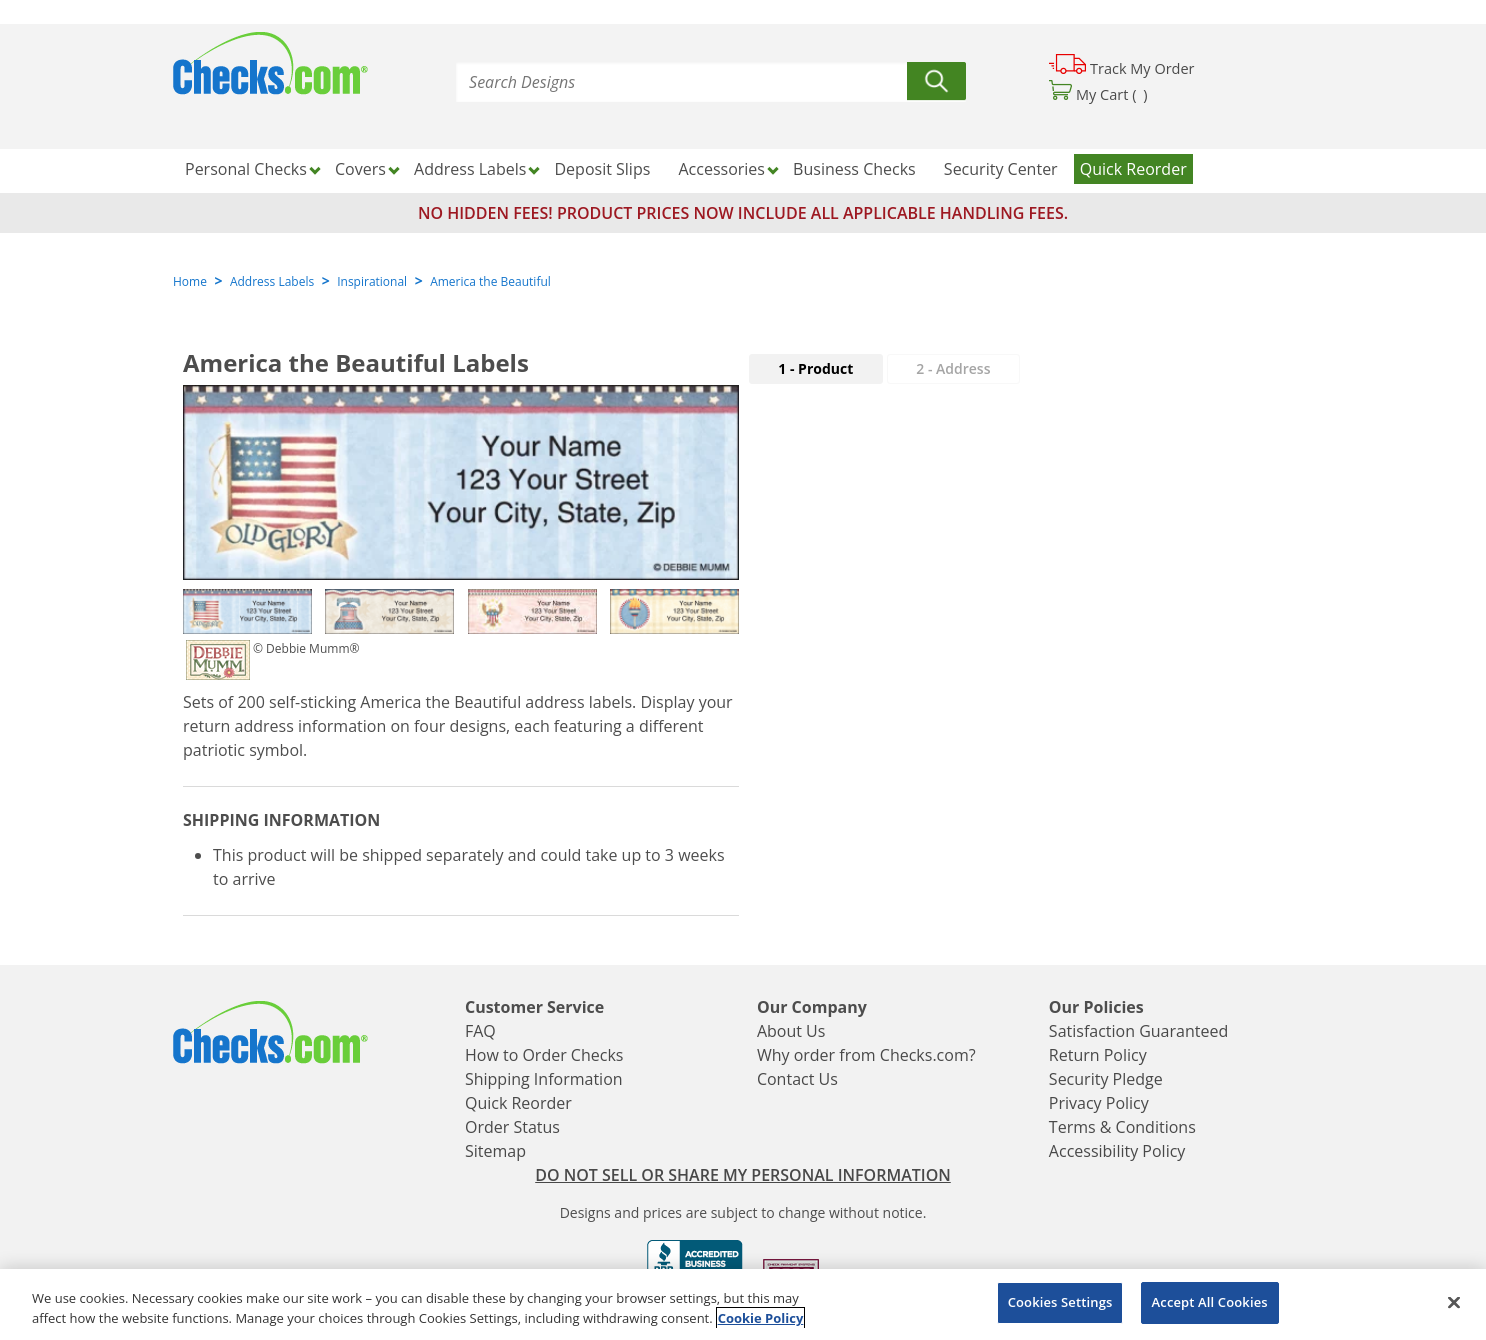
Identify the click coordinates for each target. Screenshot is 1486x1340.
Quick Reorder (1133, 169)
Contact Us (797, 1079)
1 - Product (815, 368)
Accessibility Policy (1117, 1151)
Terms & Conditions (1122, 1127)
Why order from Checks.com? (866, 1055)
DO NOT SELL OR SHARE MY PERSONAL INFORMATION (743, 1175)
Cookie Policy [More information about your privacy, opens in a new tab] (761, 1318)
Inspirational (372, 281)
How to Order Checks (544, 1055)
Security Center (1001, 169)
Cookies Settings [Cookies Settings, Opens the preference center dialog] (1060, 1302)
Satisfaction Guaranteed (1138, 1031)
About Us (791, 1031)
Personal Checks (246, 169)
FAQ (480, 1031)
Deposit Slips (603, 169)
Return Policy (1098, 1055)
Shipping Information (544, 1079)
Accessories (721, 169)
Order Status (512, 1127)
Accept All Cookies (1210, 1302)
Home (190, 281)
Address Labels (470, 169)
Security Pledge (1106, 1079)
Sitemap (495, 1151)
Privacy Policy (1099, 1103)
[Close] (1454, 1302)
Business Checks (854, 169)
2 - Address (953, 368)
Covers (360, 169)
